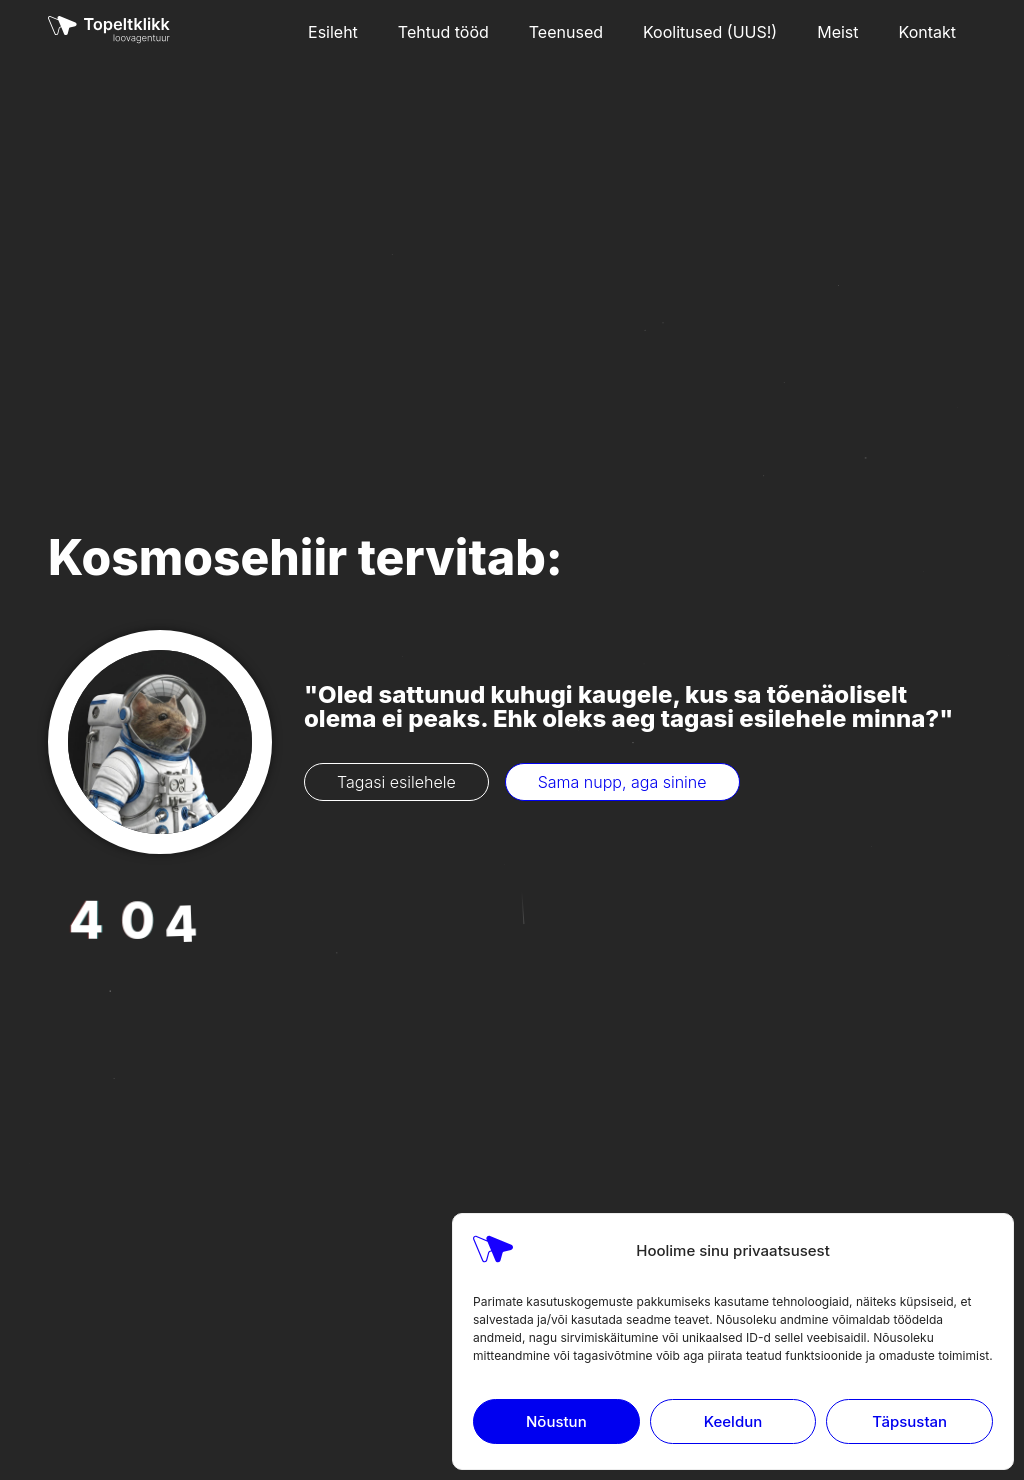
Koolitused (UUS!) (710, 32)
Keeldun (733, 1421)
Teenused (566, 32)
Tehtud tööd (443, 32)
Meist (837, 32)
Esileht (333, 32)
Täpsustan (909, 1421)
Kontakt (927, 32)
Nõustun (556, 1421)
